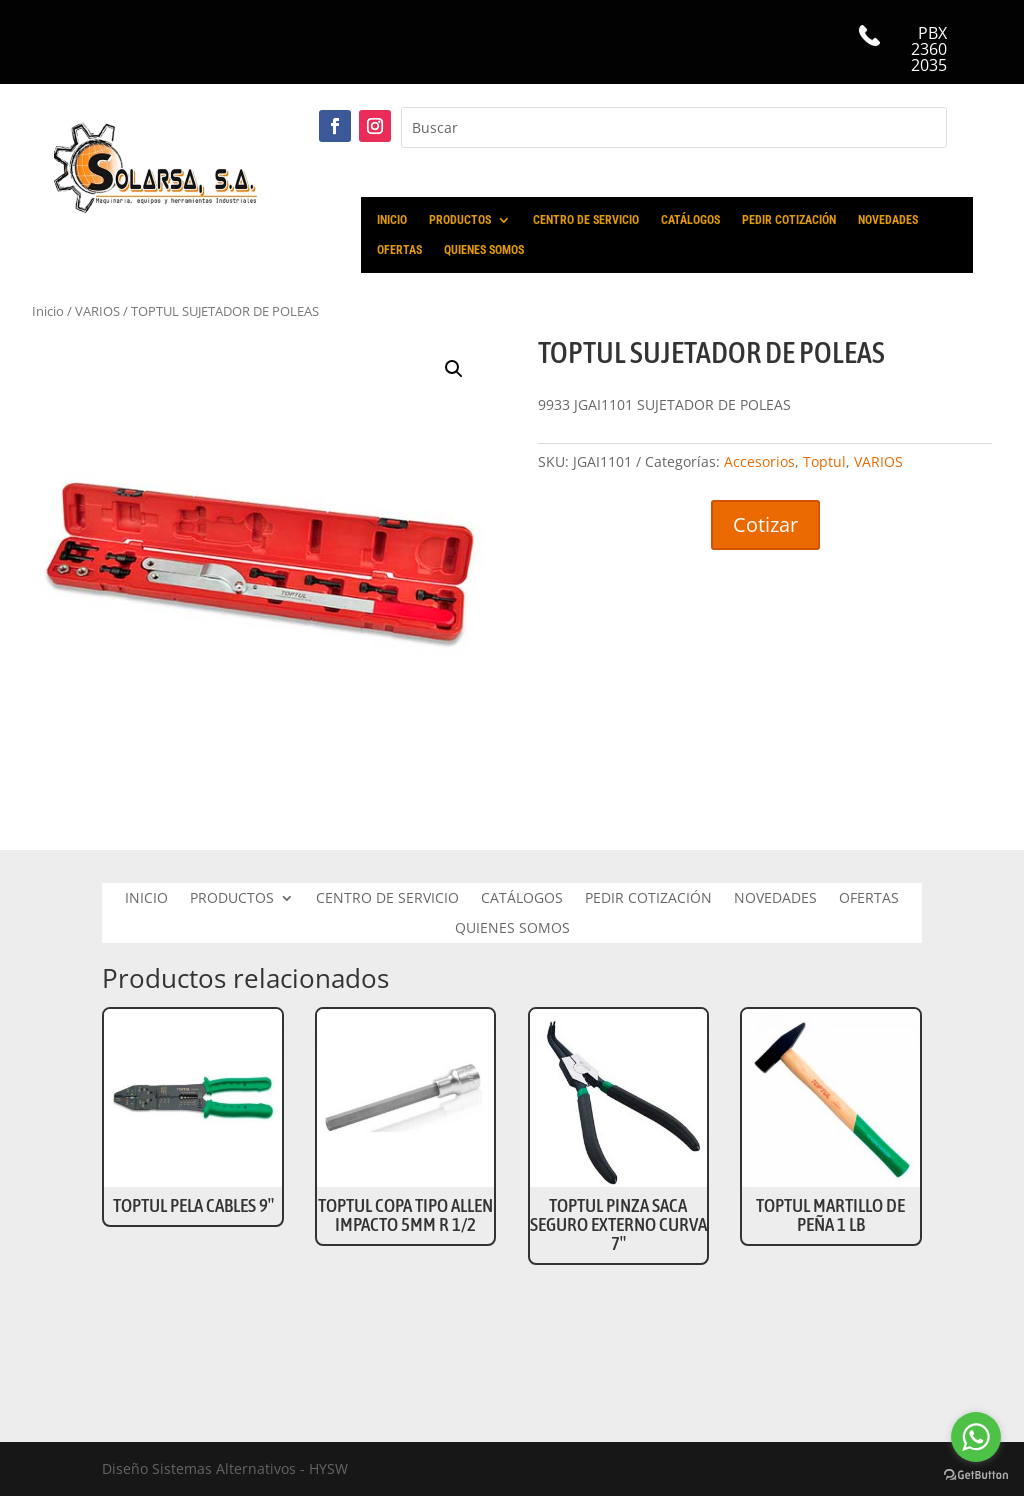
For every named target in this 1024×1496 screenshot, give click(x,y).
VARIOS (878, 461)
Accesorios (759, 461)
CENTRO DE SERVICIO (586, 220)
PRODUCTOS (460, 220)
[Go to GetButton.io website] (976, 1475)
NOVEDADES (888, 220)
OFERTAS (399, 250)
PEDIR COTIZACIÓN (789, 220)
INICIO (392, 220)
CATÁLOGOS (690, 220)
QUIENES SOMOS (484, 250)
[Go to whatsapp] (976, 1437)
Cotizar (765, 524)
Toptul (824, 461)
